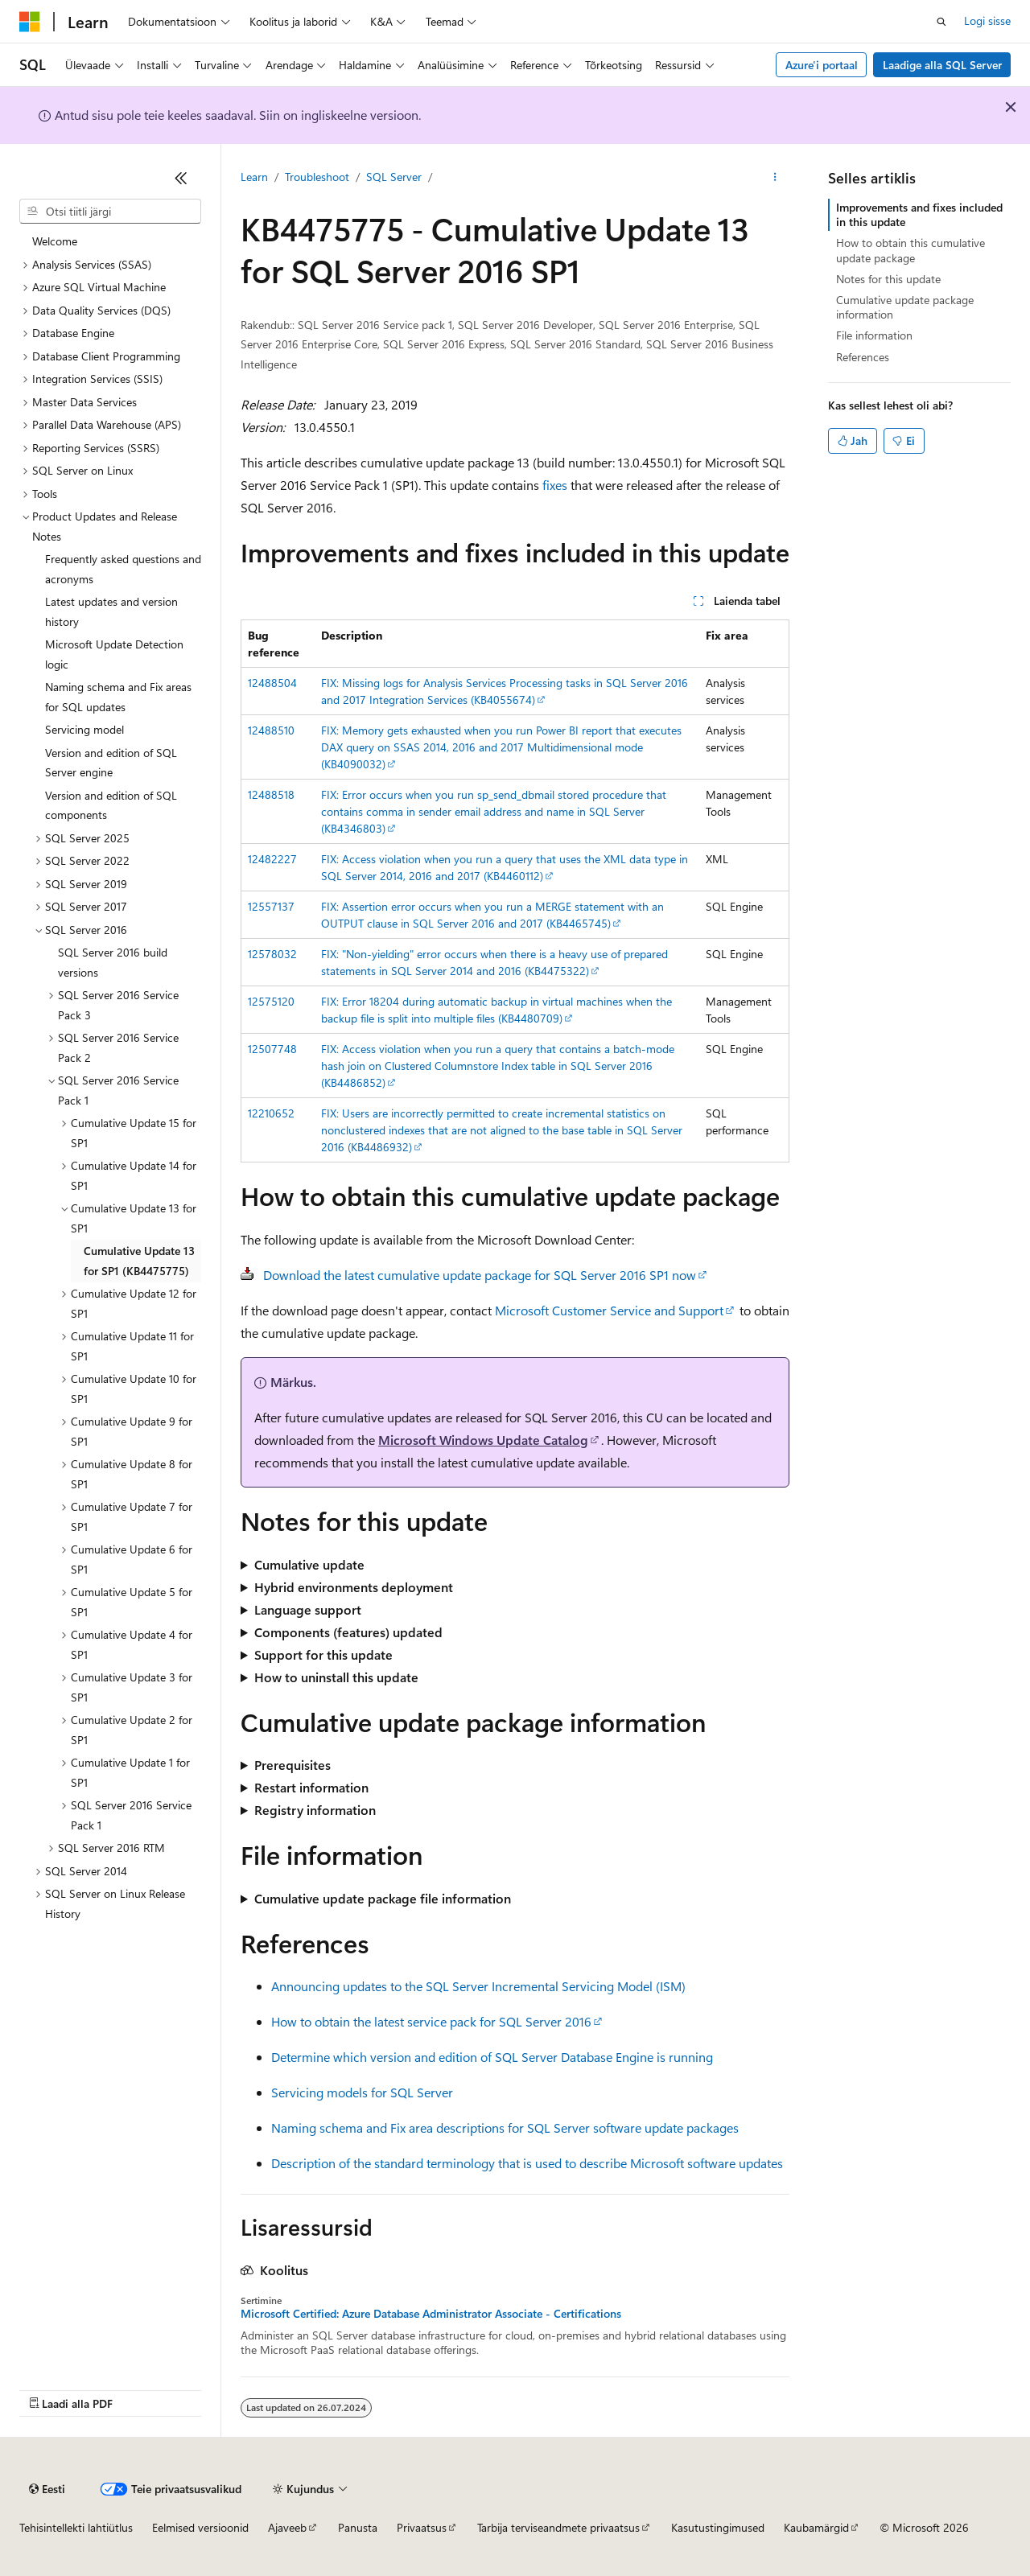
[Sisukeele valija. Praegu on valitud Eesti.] (47, 2489)
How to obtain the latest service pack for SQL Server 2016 (431, 2021)
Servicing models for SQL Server (362, 2092)
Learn (254, 176)
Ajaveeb (287, 2527)
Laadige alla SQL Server (942, 64)
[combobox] (110, 211)
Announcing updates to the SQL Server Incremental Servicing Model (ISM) (478, 1985)
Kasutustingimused (717, 2527)
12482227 (272, 858)
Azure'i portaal (821, 64)
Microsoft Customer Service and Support (609, 1310)
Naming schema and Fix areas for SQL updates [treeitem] (118, 696)
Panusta (357, 2527)
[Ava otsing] (941, 21)
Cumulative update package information (905, 307)
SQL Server (394, 176)
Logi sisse (987, 20)
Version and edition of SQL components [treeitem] (111, 805)
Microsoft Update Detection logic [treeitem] (114, 654)
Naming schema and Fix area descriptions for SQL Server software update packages (505, 2127)
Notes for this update (888, 278)
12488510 (271, 730)
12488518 (271, 794)
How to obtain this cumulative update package (910, 250)
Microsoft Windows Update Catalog (483, 1439)
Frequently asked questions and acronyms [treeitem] (123, 568)
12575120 (271, 1001)
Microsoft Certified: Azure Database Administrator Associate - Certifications (431, 2313)
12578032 (272, 953)
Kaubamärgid (816, 2527)
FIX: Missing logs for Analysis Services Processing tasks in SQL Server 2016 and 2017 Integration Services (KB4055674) (504, 691)
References (862, 356)
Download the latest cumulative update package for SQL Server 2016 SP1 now (479, 1274)
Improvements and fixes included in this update (919, 214)
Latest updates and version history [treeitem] (111, 611)
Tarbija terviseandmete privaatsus (558, 2527)
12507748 (272, 1048)
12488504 (272, 682)
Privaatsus (422, 2527)
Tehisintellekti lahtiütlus (76, 2527)
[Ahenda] (181, 177)
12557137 (271, 906)
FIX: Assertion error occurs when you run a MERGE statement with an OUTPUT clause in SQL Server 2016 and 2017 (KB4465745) (492, 915)
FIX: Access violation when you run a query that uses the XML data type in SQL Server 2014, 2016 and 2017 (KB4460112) (504, 867)
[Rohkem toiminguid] (775, 178)
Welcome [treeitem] (54, 241)
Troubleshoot (317, 176)
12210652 (271, 1113)
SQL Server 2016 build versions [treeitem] (112, 962)
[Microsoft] (29, 21)
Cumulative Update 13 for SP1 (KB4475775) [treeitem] (139, 1260)
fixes (554, 484)
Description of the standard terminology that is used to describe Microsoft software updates (527, 2162)
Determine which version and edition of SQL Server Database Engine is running (492, 2056)
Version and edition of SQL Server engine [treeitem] (111, 762)
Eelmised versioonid (200, 2527)
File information (874, 335)
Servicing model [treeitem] (84, 729)
